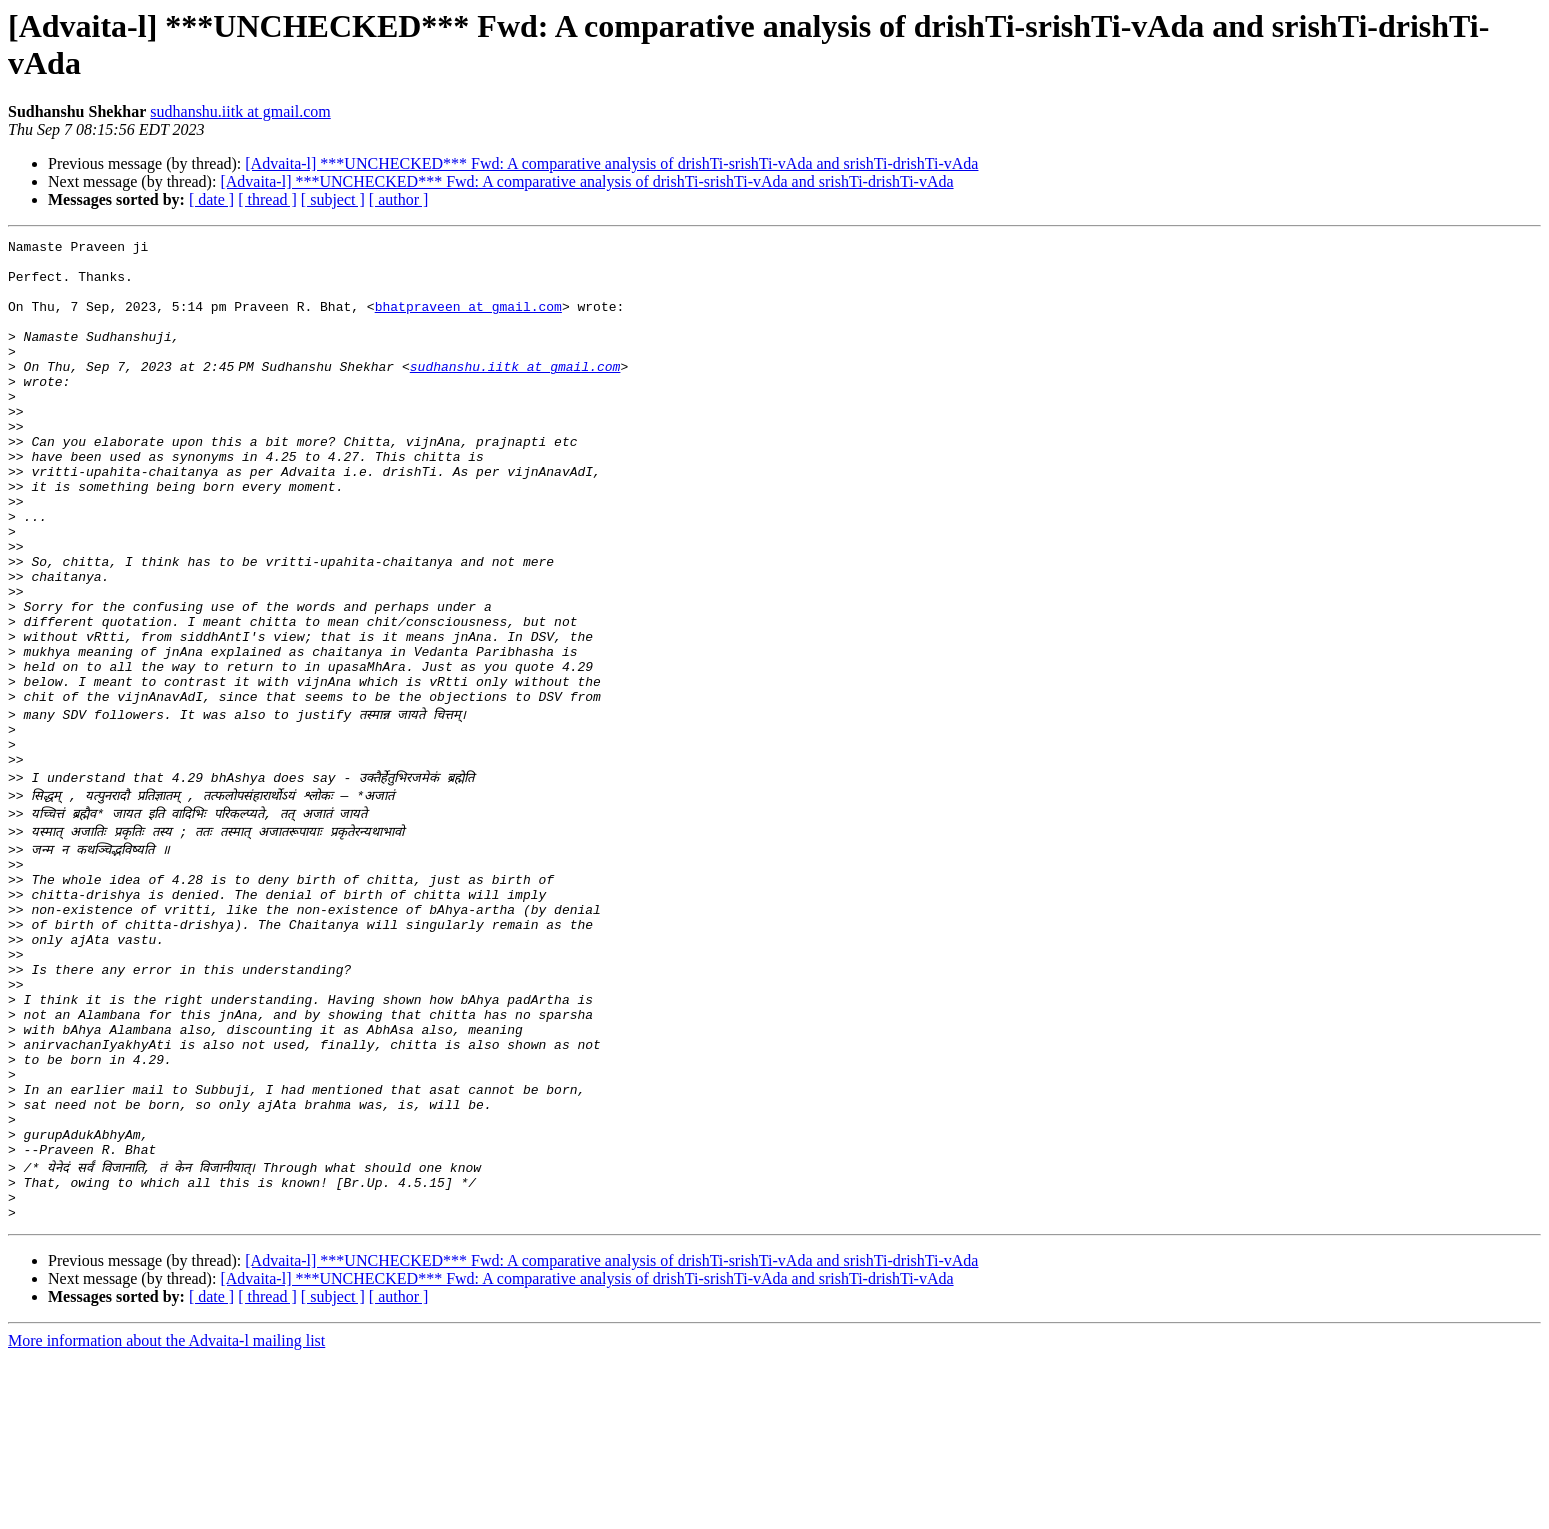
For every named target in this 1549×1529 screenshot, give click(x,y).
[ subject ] (333, 199)
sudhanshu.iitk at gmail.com (240, 111)
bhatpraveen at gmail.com (468, 321)
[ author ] (399, 199)
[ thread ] (267, 199)
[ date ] (211, 199)
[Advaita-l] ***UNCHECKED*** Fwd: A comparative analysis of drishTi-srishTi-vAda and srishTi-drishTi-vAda (611, 163)
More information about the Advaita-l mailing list (166, 1511)
